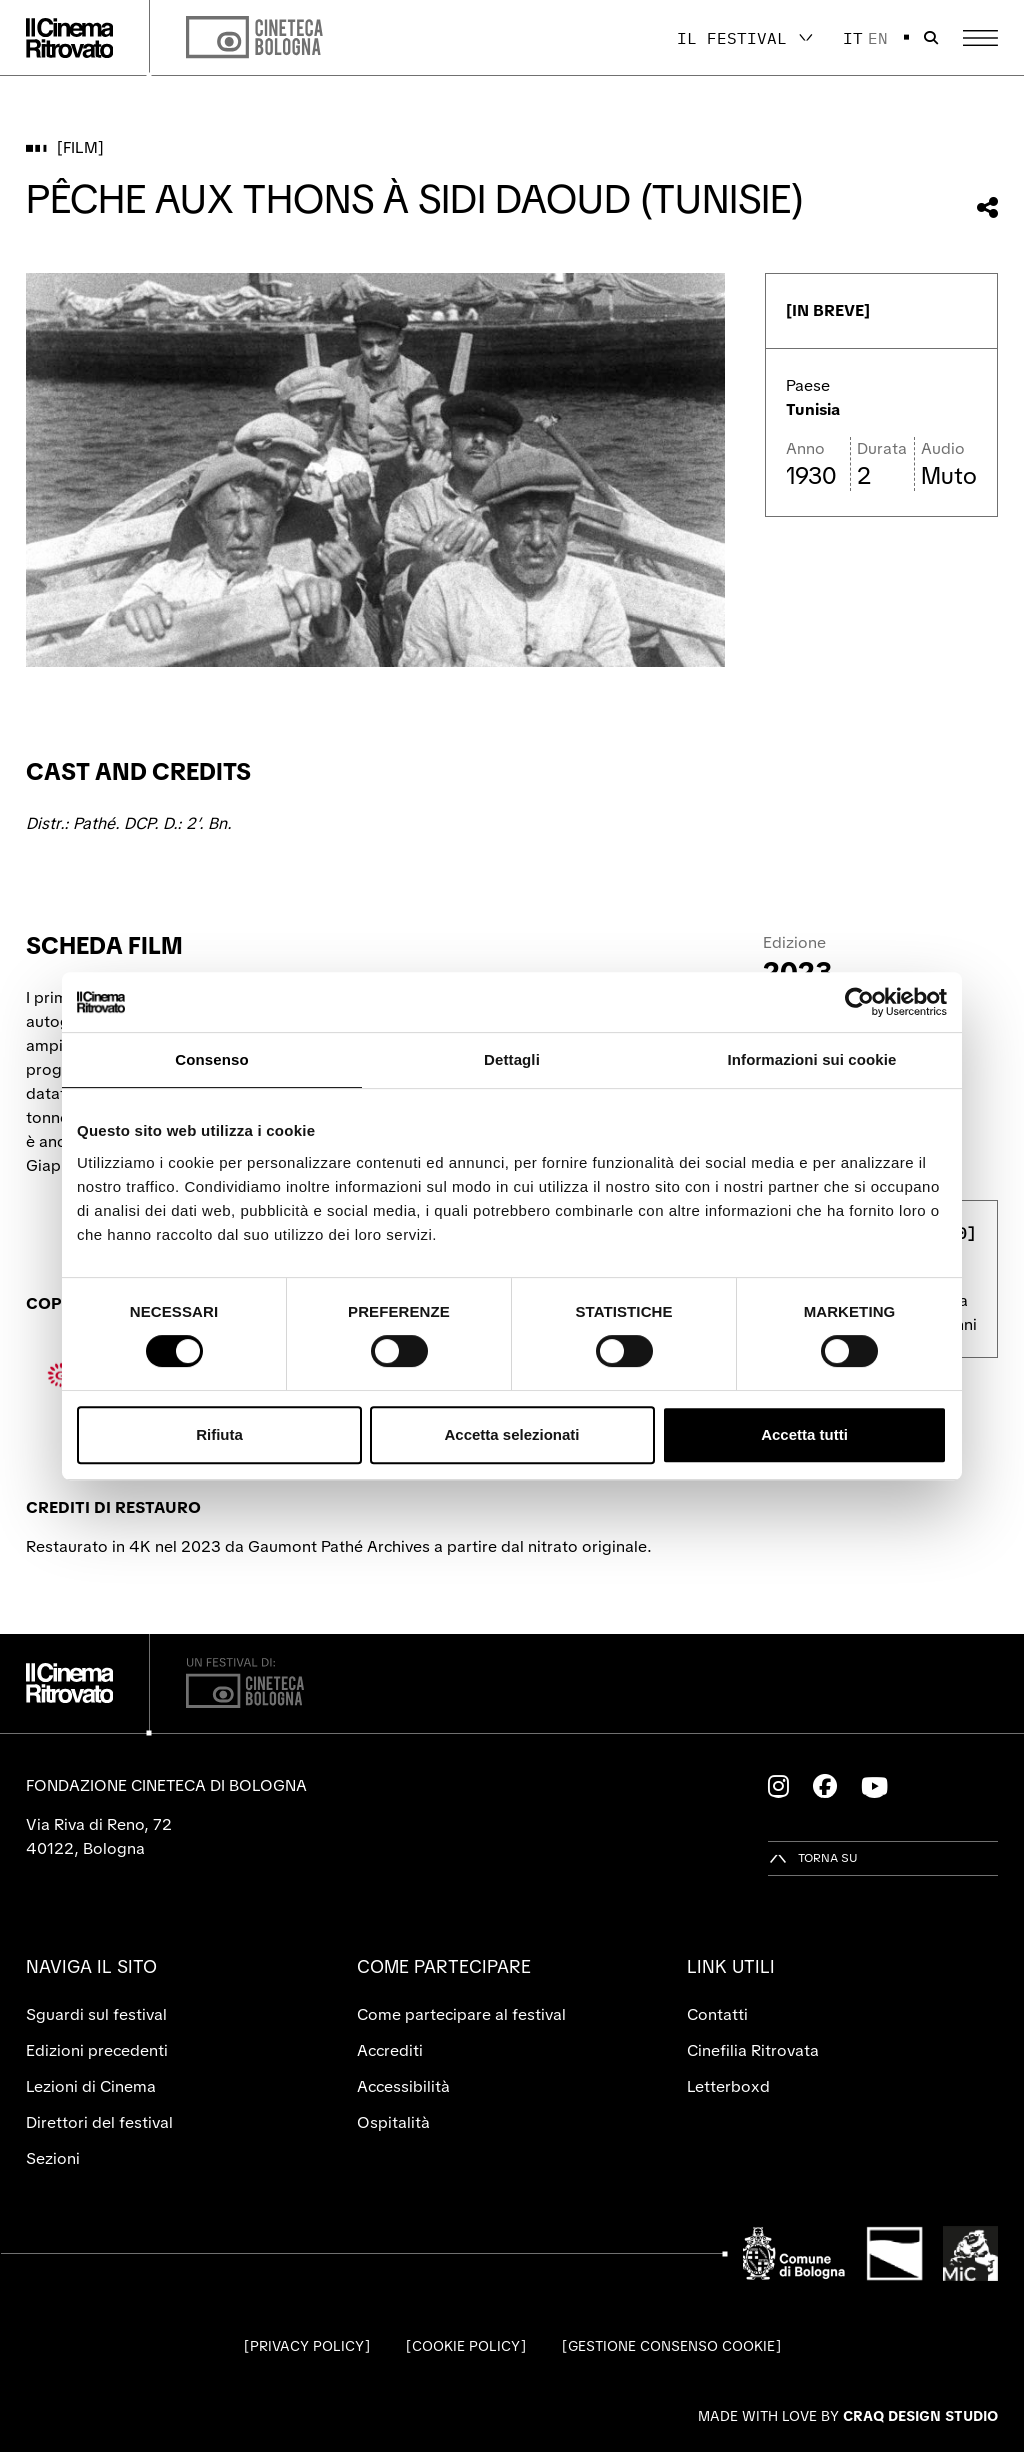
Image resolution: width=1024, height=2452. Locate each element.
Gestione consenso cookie (671, 2346)
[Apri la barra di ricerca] (931, 38)
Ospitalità (393, 2122)
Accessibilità (403, 2086)
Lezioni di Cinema (91, 2086)
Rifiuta (219, 1434)
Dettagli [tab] (512, 1059)
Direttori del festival (99, 2122)
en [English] (878, 38)
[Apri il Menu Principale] (980, 38)
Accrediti (390, 2050)
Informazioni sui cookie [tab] (812, 1059)
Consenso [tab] (211, 1059)
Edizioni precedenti (97, 2050)
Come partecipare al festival (461, 2014)
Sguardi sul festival (96, 2014)
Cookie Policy (466, 2346)
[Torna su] (813, 1858)
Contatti (717, 2014)
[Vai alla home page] (70, 38)
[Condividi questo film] (987, 207)
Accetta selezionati (511, 1434)
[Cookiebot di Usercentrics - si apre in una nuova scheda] (859, 1002)
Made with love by (848, 2416)
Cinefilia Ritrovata (753, 2050)
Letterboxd (728, 2086)
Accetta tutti (804, 1434)
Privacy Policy (307, 2346)
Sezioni (53, 2158)
